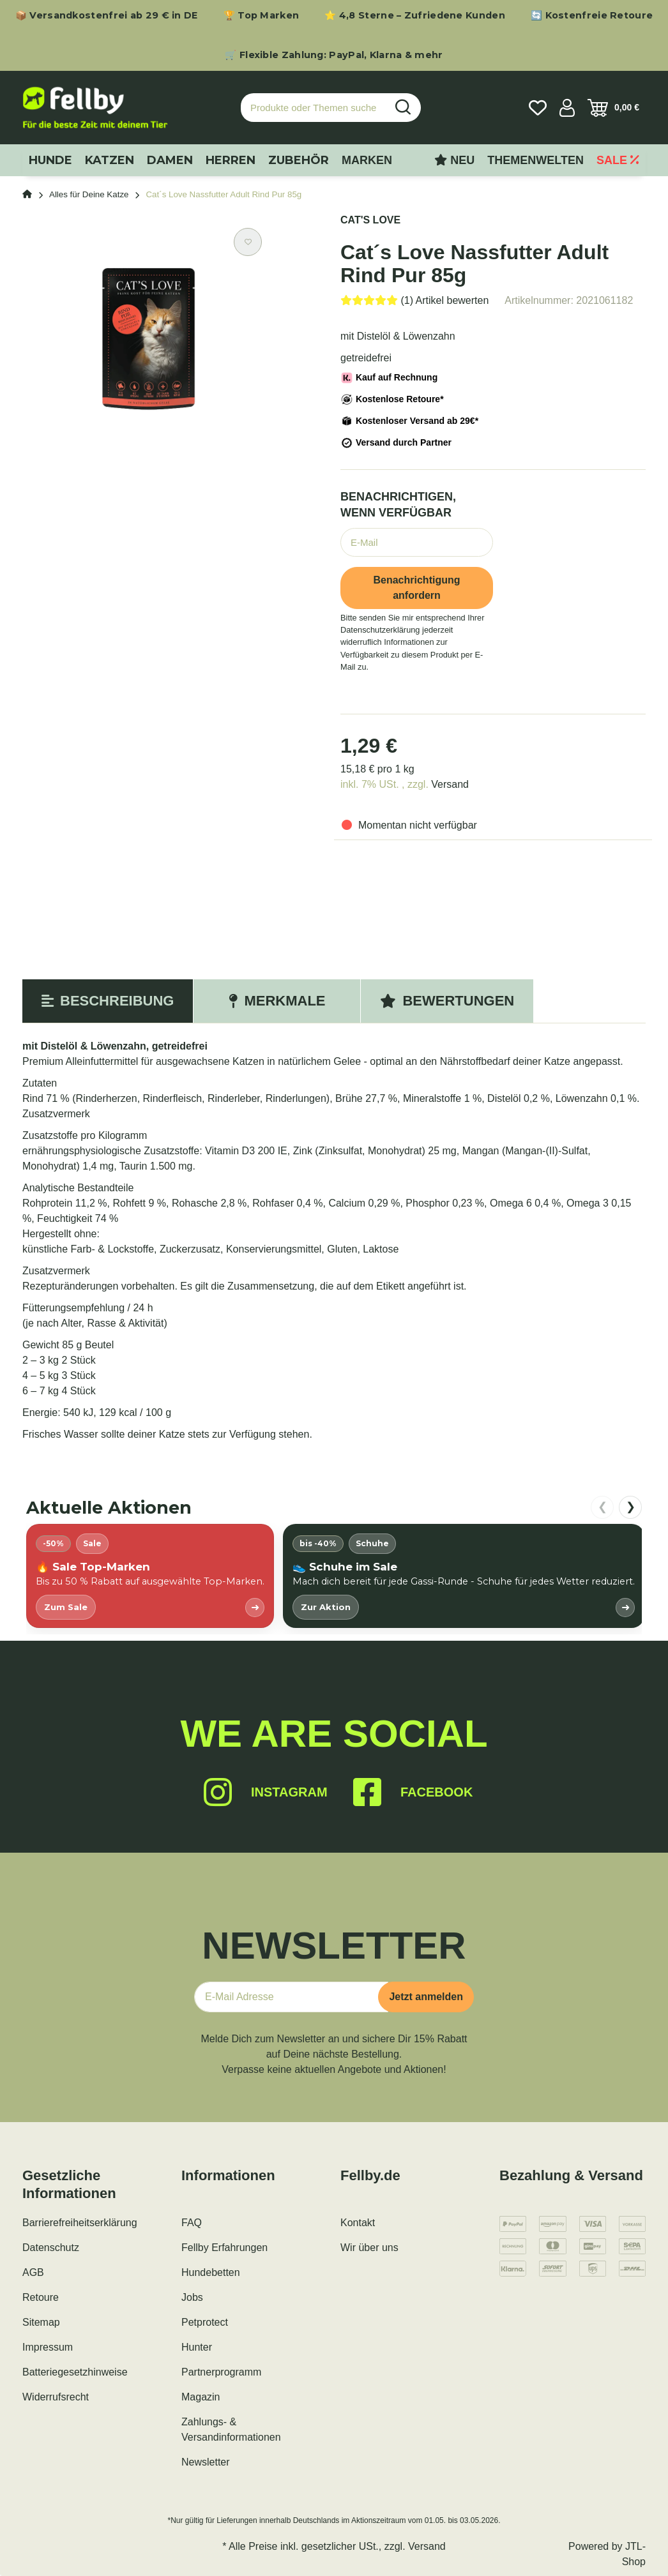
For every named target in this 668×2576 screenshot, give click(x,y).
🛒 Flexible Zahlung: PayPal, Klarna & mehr (334, 55)
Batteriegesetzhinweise (75, 2372)
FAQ (191, 2222)
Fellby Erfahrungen (224, 2247)
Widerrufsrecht (55, 2396)
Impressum (47, 2347)
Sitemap (41, 2322)
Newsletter (205, 2462)
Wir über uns (369, 2247)
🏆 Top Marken (262, 15)
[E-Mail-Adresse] (291, 1997)
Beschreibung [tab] (108, 1001)
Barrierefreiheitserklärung (79, 2222)
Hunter (196, 2347)
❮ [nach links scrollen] (602, 1507)
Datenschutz (50, 2247)
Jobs (192, 2297)
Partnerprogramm (221, 2372)
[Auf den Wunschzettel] (248, 242)
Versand (450, 784)
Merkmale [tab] (277, 1001)
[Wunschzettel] (538, 108)
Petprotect (204, 2322)
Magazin (200, 2396)
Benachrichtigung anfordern (416, 588)
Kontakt (357, 2222)
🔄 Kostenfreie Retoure (592, 15)
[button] (567, 108)
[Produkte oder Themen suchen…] (313, 107)
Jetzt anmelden (426, 1996)
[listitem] (150, 1576)
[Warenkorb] (613, 108)
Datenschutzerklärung (380, 630)
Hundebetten (210, 2272)
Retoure (40, 2297)
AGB (33, 2272)
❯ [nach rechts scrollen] (630, 1507)
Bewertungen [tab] (447, 1001)
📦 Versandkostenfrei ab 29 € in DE (106, 15)
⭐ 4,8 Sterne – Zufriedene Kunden (414, 15)
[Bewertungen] (414, 300)
